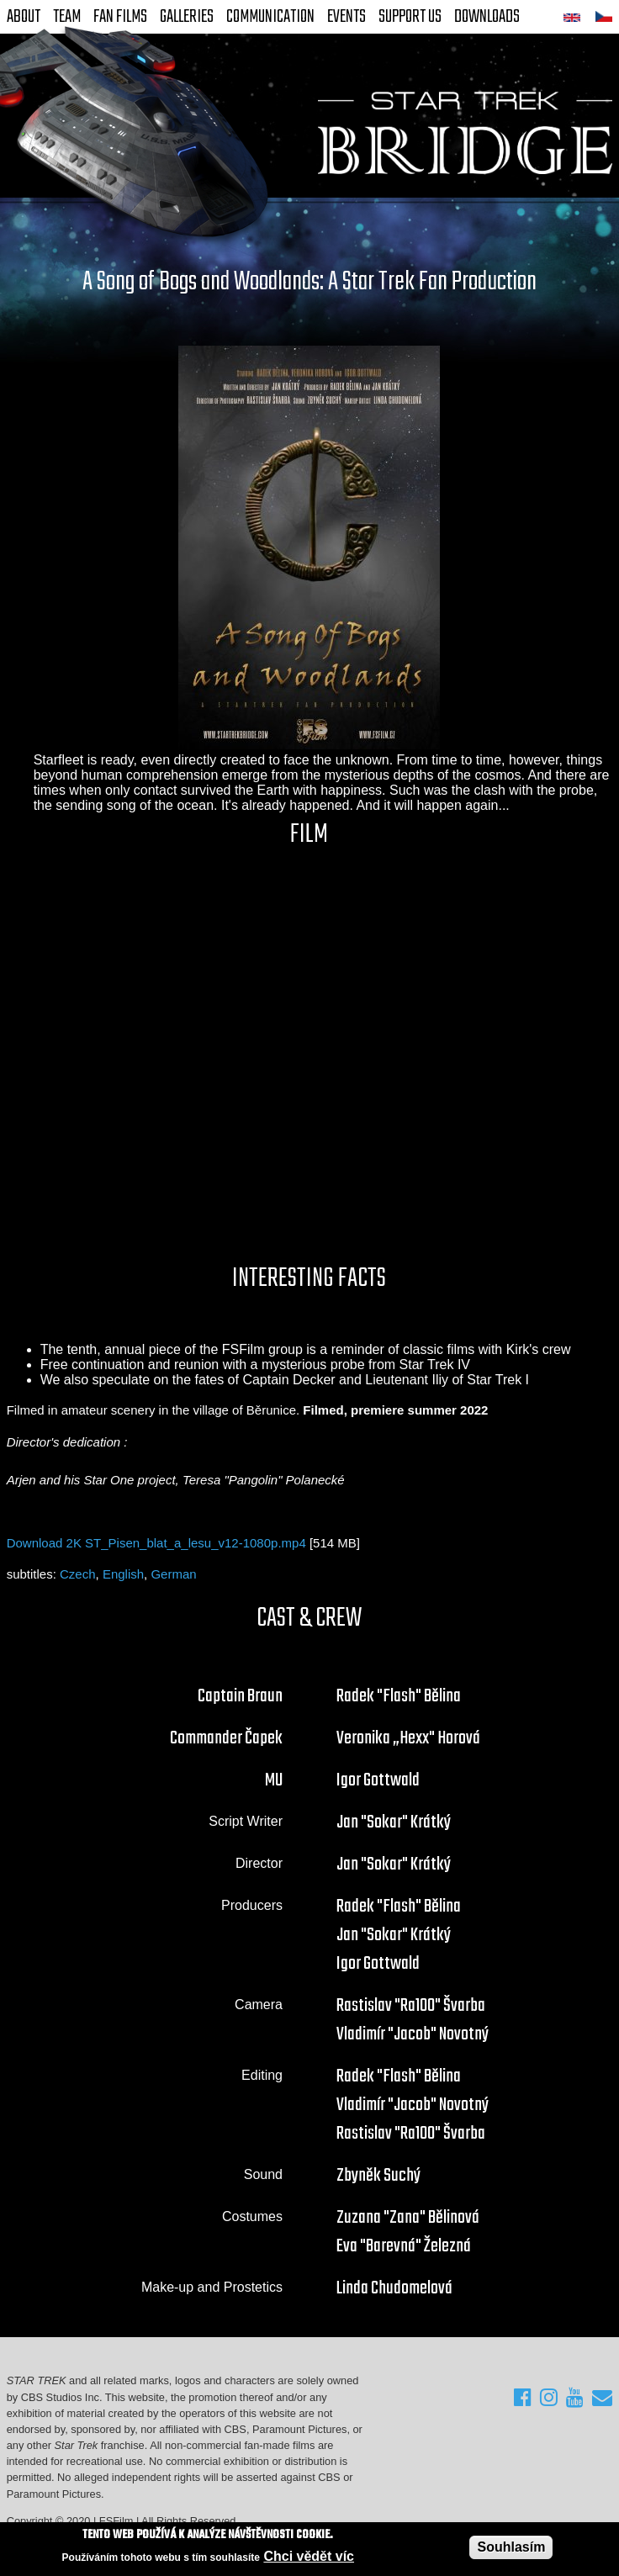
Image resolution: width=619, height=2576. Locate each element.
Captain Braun (240, 1696)
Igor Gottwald (378, 1780)
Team (67, 17)
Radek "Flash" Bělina (398, 1696)
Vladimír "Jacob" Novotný (412, 2034)
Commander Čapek (226, 1738)
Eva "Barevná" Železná (403, 2246)
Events (346, 17)
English (123, 1574)
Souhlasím (511, 2547)
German (173, 1574)
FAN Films (120, 17)
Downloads (487, 17)
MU (274, 1780)
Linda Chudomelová (394, 2288)
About (23, 17)
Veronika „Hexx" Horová (408, 1738)
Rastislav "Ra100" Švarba (410, 2006)
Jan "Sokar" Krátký (393, 1822)
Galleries (187, 17)
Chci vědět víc (308, 2556)
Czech (78, 1574)
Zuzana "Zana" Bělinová (407, 2217)
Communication (270, 17)
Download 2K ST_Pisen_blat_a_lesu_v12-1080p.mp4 (156, 1543)
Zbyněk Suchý (378, 2175)
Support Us (410, 17)
